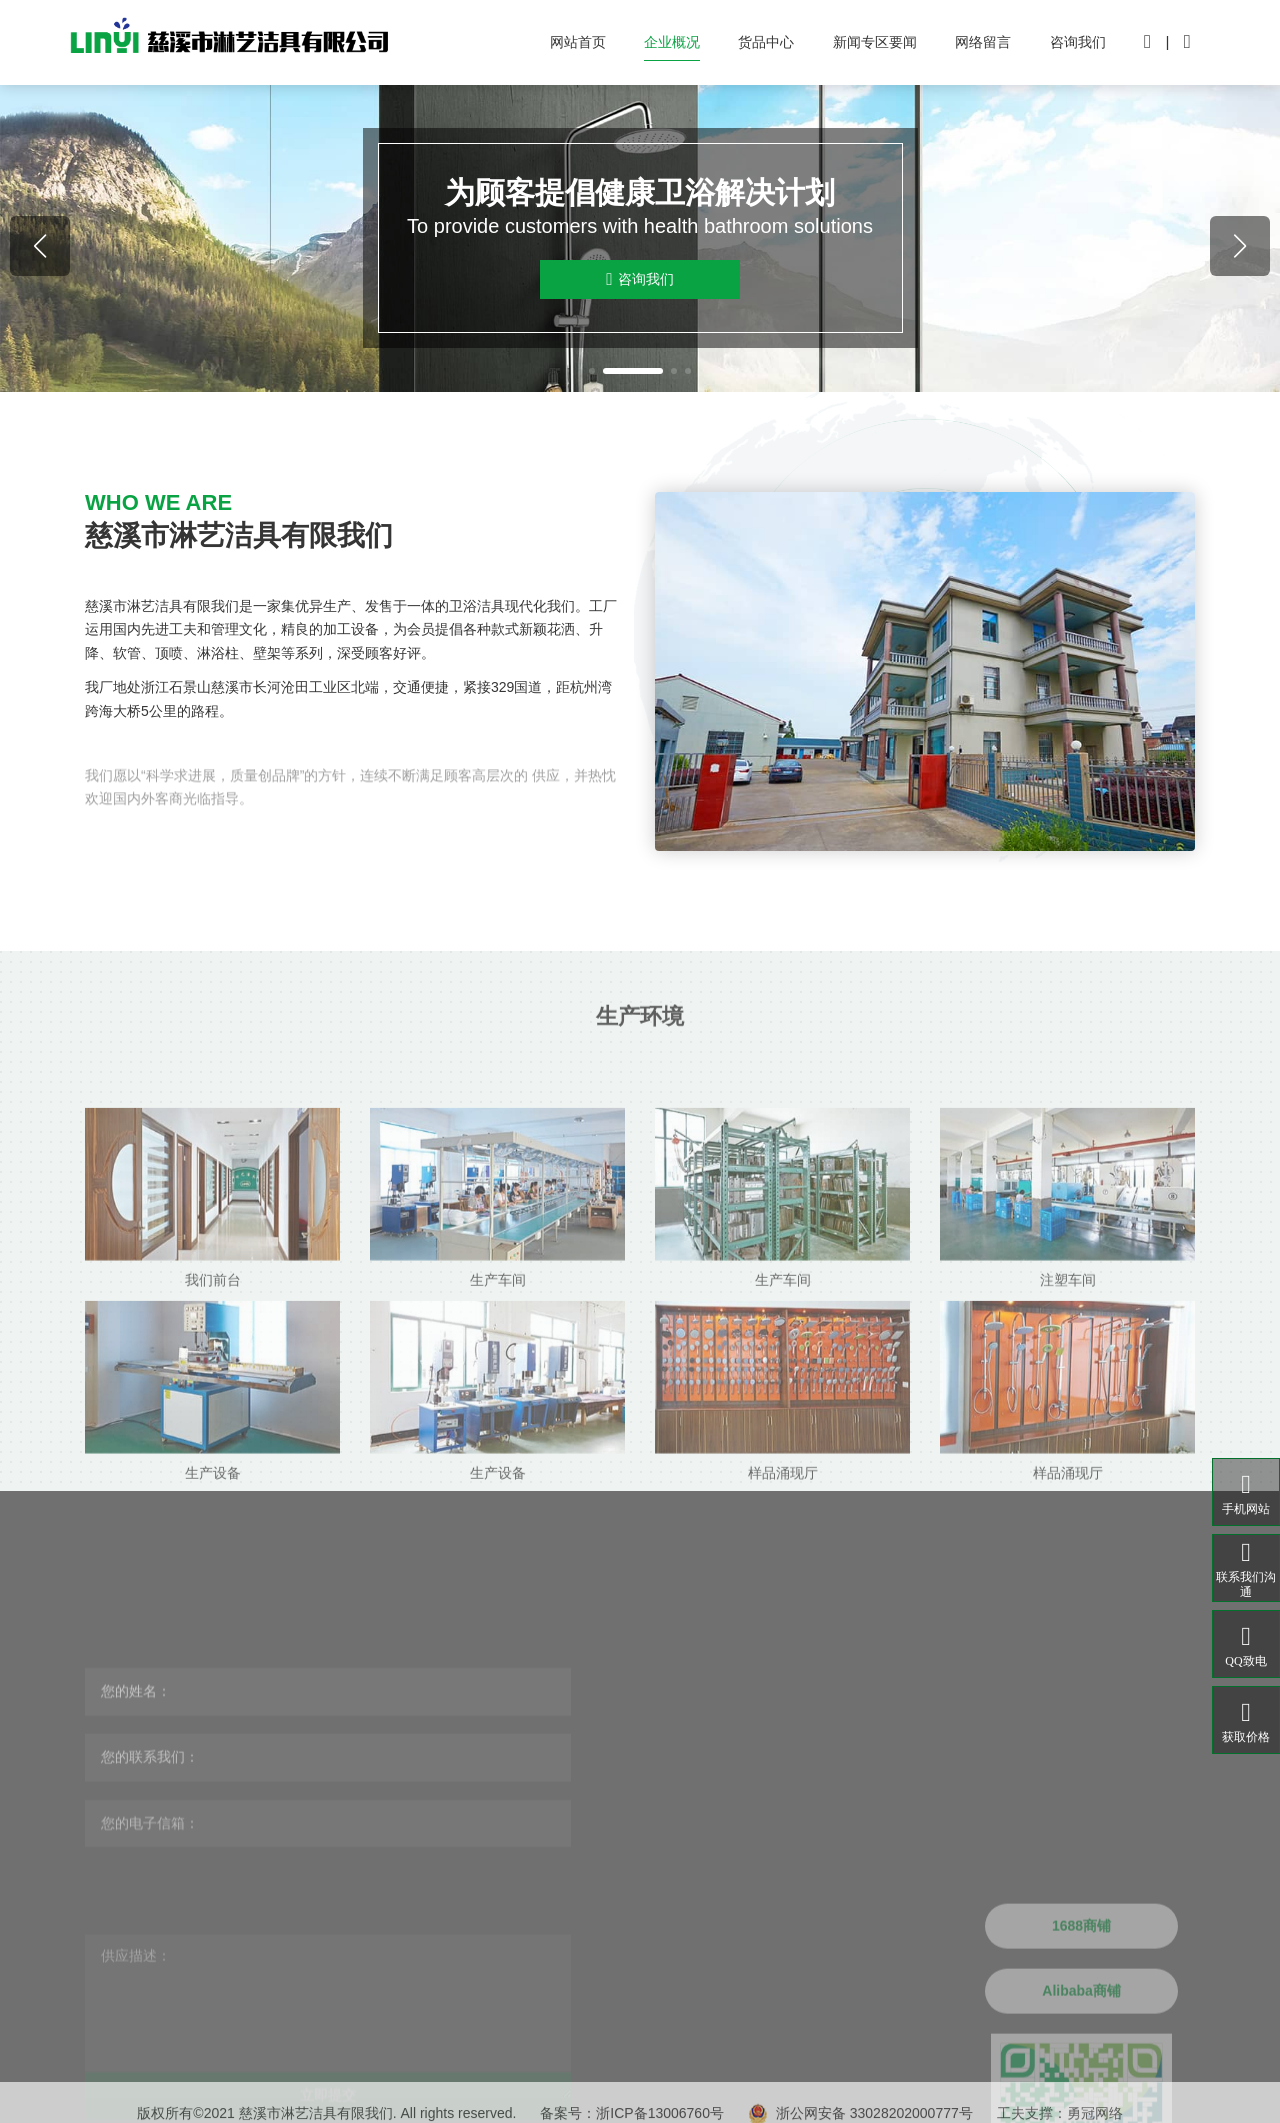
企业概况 (672, 42)
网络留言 (983, 42)
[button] (592, 371)
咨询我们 (1078, 42)
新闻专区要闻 (875, 42)
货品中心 (766, 42)
